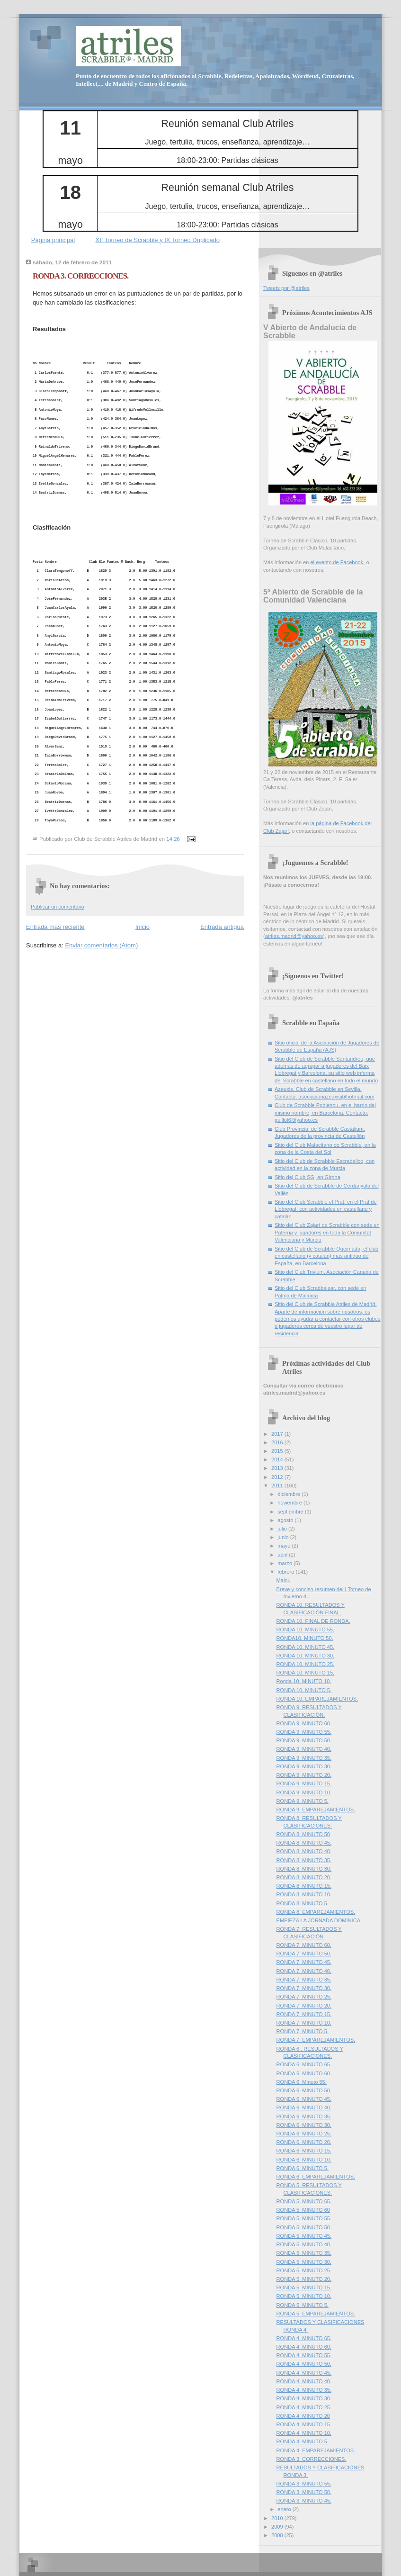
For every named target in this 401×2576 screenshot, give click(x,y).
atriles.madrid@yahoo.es (294, 936)
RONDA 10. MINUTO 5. (303, 1690)
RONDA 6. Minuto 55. (301, 2082)
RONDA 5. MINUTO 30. (303, 2262)
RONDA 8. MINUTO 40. (303, 1851)
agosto (285, 1520)
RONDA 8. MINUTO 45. (303, 1843)
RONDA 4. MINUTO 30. (303, 2398)
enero (284, 2509)
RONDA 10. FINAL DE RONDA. (313, 1621)
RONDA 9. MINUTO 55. (303, 1732)
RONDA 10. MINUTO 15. (305, 1672)
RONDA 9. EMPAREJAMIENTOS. (316, 1809)
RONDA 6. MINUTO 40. (303, 2107)
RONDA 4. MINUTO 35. (303, 2390)
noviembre (290, 1502)
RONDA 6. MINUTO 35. (303, 2116)
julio (282, 1528)
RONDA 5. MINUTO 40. (303, 2244)
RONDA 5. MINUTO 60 (303, 2210)
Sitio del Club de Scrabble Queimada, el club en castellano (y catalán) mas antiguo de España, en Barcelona (326, 1256)
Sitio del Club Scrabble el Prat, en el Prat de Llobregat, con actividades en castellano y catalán (326, 1209)
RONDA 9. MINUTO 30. (303, 1766)
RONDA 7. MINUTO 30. (303, 1988)
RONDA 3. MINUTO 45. (303, 2501)
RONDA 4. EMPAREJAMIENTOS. (316, 2450)
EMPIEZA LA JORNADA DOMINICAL (320, 1920)
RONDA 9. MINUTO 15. (303, 1783)
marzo (285, 1563)
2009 (278, 2527)
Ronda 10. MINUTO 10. (303, 1681)
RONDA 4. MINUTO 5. (302, 2441)
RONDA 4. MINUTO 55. (303, 2355)
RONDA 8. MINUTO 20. (303, 1877)
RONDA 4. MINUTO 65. (303, 2338)
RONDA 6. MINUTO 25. (303, 2133)
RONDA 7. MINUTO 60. (303, 1945)
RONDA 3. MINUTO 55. (303, 2483)
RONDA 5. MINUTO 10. (303, 2296)
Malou (283, 1580)
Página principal (53, 239)
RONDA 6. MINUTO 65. (303, 2064)
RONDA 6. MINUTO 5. (302, 2168)
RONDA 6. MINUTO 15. (303, 2150)
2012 (278, 1477)
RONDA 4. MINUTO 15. (303, 2424)
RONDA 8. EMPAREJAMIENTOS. (316, 1912)
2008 (278, 2535)
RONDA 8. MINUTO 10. (303, 1894)
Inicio (142, 926)
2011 (278, 1485)
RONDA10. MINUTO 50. (304, 1638)
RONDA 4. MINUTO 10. (303, 2433)
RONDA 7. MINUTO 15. (303, 2014)
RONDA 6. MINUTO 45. (303, 2099)
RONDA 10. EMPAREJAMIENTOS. (317, 1699)
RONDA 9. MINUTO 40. (303, 1749)
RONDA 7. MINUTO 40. (303, 1971)
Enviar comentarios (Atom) (101, 945)
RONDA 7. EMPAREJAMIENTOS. (316, 2040)
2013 (278, 1468)
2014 (278, 1459)
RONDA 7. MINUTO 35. (303, 1979)
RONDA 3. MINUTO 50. (303, 2492)
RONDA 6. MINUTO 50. (303, 2090)
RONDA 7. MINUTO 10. (303, 2023)
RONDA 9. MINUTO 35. (303, 1758)
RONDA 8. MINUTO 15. (303, 1886)
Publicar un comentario (57, 907)
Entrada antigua (222, 926)
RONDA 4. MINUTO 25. (303, 2407)
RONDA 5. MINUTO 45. (303, 2236)
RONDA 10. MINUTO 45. (305, 1647)
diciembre (289, 1494)
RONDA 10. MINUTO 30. (305, 1655)
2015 (278, 1451)
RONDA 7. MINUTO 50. (303, 1953)
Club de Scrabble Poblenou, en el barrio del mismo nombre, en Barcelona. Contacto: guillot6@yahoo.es (325, 1112)
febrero (286, 1572)
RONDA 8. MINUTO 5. (302, 1903)
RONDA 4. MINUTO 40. (303, 2381)
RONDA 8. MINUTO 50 (303, 1834)
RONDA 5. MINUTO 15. (303, 2287)
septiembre (291, 1511)
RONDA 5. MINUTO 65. (303, 2201)
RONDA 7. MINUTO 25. (303, 1997)
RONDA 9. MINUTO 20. (303, 1775)
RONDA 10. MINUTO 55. (305, 1629)
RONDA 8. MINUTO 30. (303, 1869)
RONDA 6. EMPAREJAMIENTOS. (316, 2177)
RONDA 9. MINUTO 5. (302, 1801)
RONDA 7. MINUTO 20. (303, 2006)
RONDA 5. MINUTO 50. (303, 2227)
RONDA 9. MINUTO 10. (303, 1792)
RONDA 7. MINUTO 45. (303, 1962)
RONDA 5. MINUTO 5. (302, 2305)
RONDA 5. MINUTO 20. (303, 2279)
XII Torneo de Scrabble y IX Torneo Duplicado (158, 239)
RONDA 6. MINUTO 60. (303, 2073)
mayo (284, 1546)
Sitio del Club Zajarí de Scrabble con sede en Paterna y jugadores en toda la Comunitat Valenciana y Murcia (327, 1232)
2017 (278, 1434)
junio (283, 1537)
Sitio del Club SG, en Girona (307, 1177)
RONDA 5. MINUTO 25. (303, 2270)
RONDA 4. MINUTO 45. (303, 2373)
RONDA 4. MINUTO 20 (303, 2416)
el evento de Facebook (336, 562)
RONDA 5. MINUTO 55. (303, 2218)
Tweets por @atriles (286, 288)
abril (283, 1555)
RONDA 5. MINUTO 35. (303, 2253)
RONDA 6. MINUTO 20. (303, 2142)
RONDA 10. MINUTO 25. (305, 1664)
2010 (278, 2518)
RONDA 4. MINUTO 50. (303, 2364)
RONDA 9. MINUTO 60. (303, 1723)
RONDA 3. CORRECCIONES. (80, 275)
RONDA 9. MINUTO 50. (303, 1740)
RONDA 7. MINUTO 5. (302, 2031)
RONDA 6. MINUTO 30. (303, 2125)
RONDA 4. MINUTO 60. (303, 2347)
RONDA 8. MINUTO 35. (303, 1860)
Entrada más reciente (55, 926)
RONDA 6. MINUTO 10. (303, 2159)
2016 (278, 1442)
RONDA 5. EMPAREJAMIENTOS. (316, 2313)
